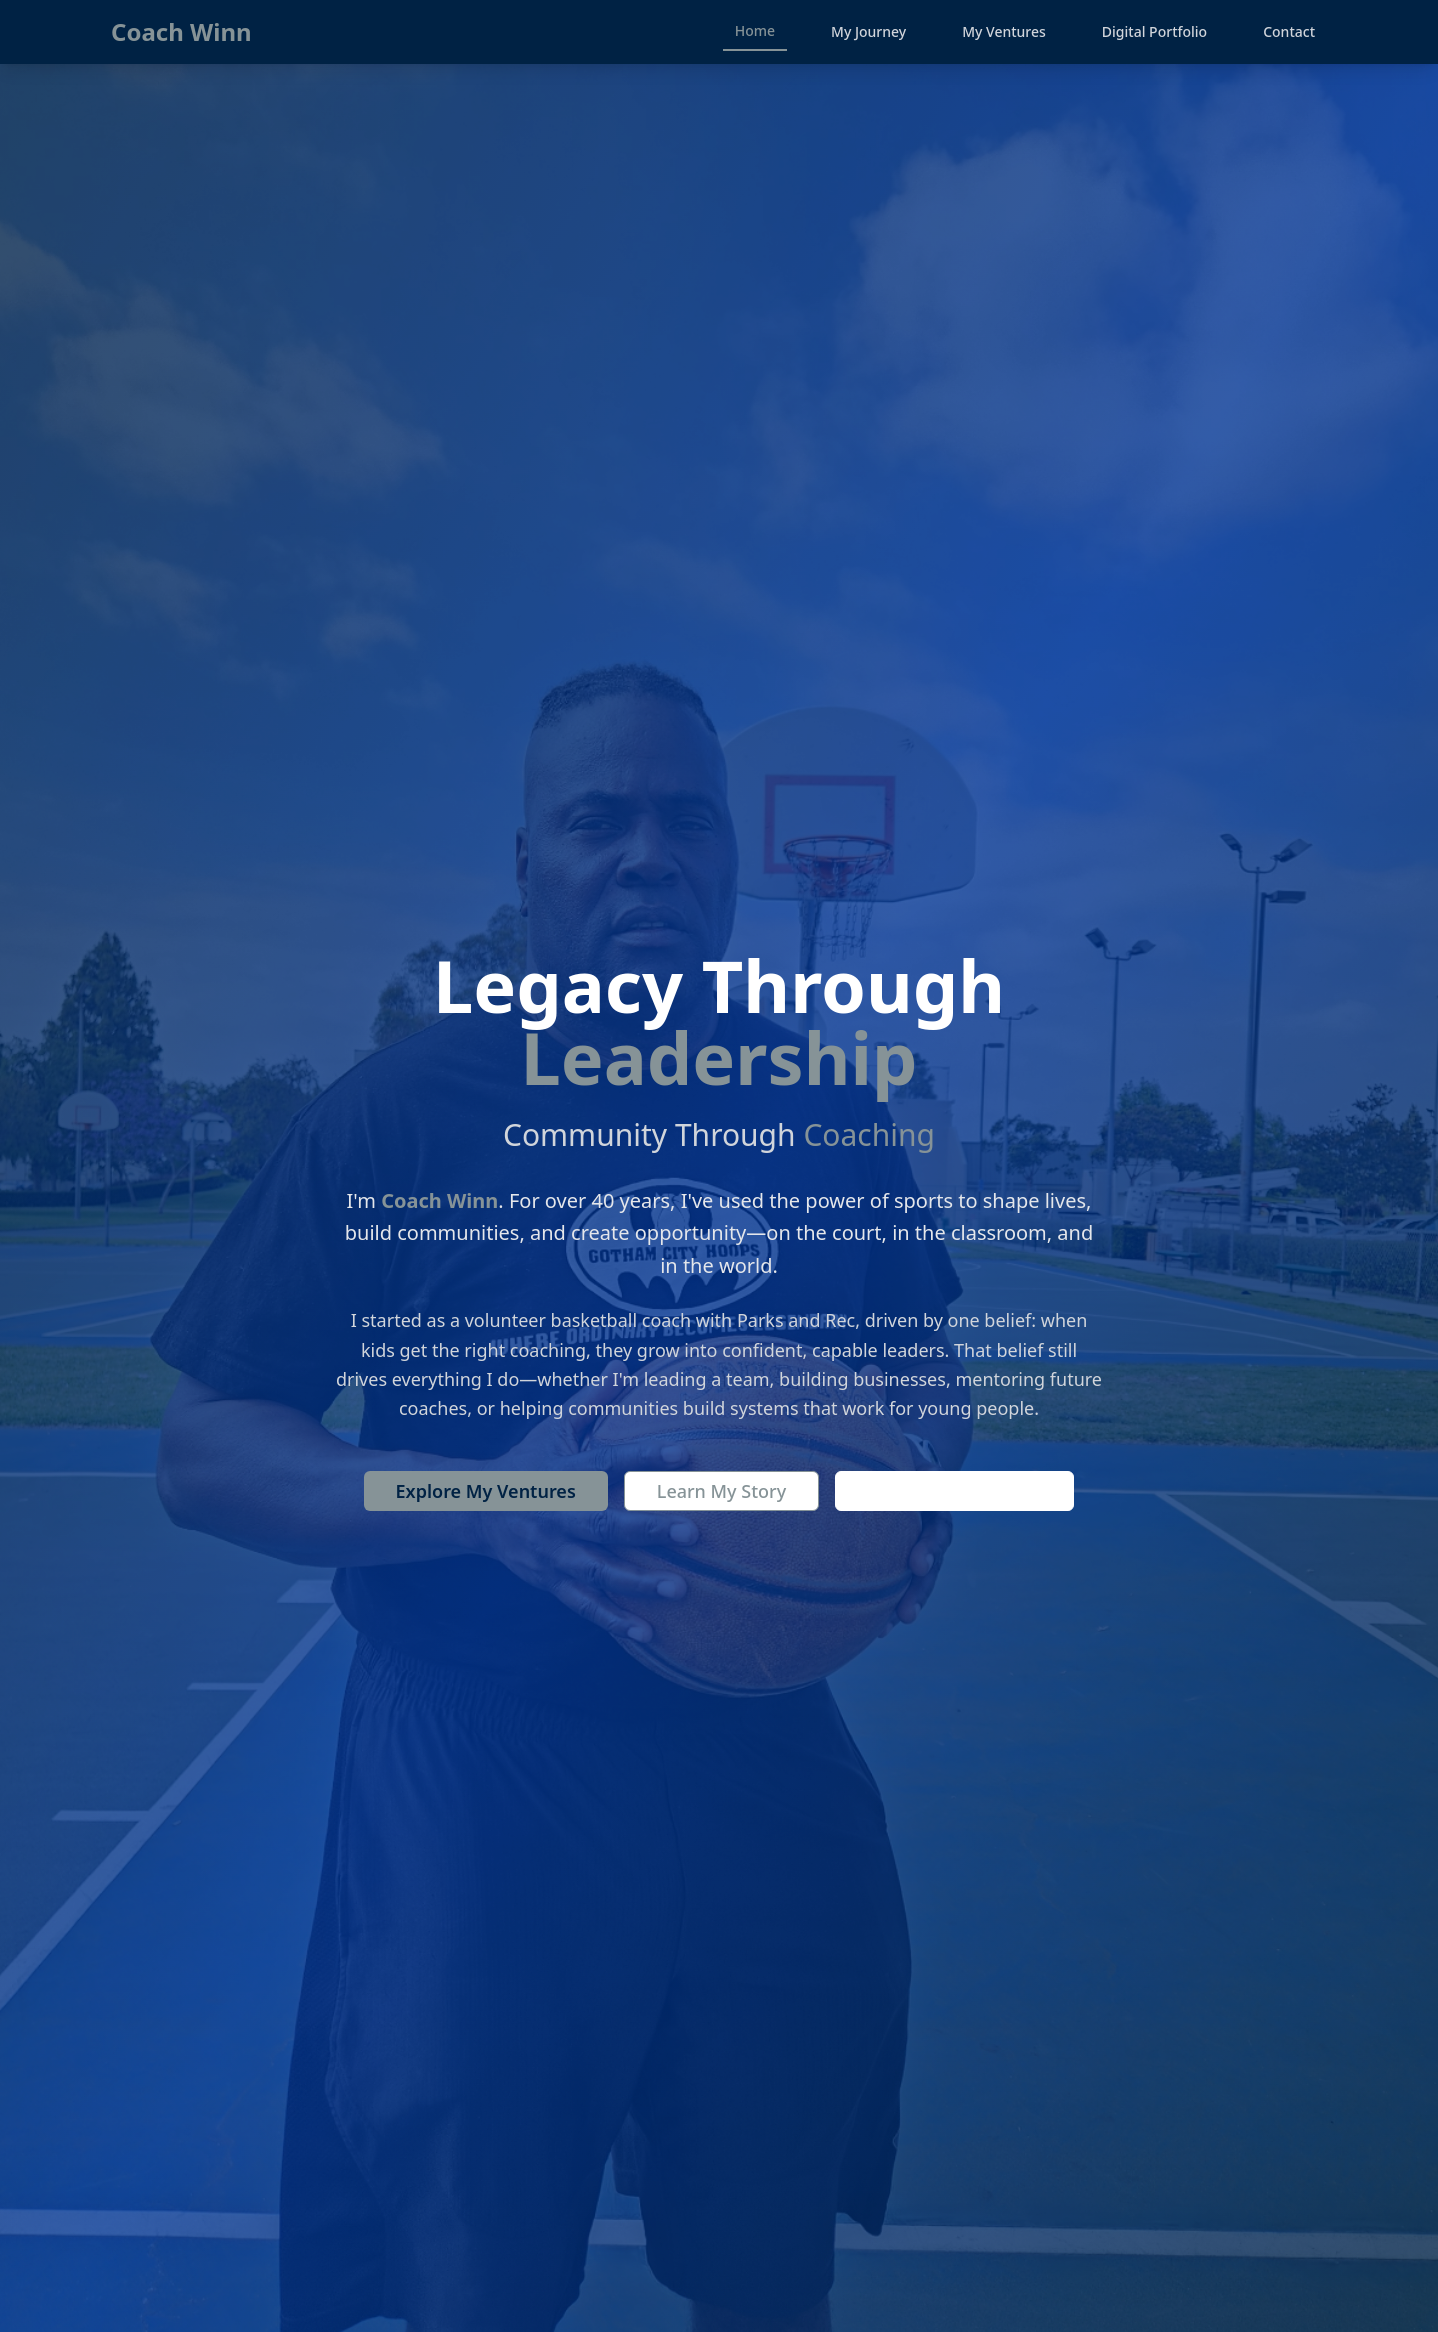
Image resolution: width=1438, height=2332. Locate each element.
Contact (1289, 31)
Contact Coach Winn (954, 1491)
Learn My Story (721, 1491)
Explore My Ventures (486, 1491)
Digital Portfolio (1154, 31)
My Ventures (1004, 31)
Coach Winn (181, 32)
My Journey (868, 31)
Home (755, 30)
